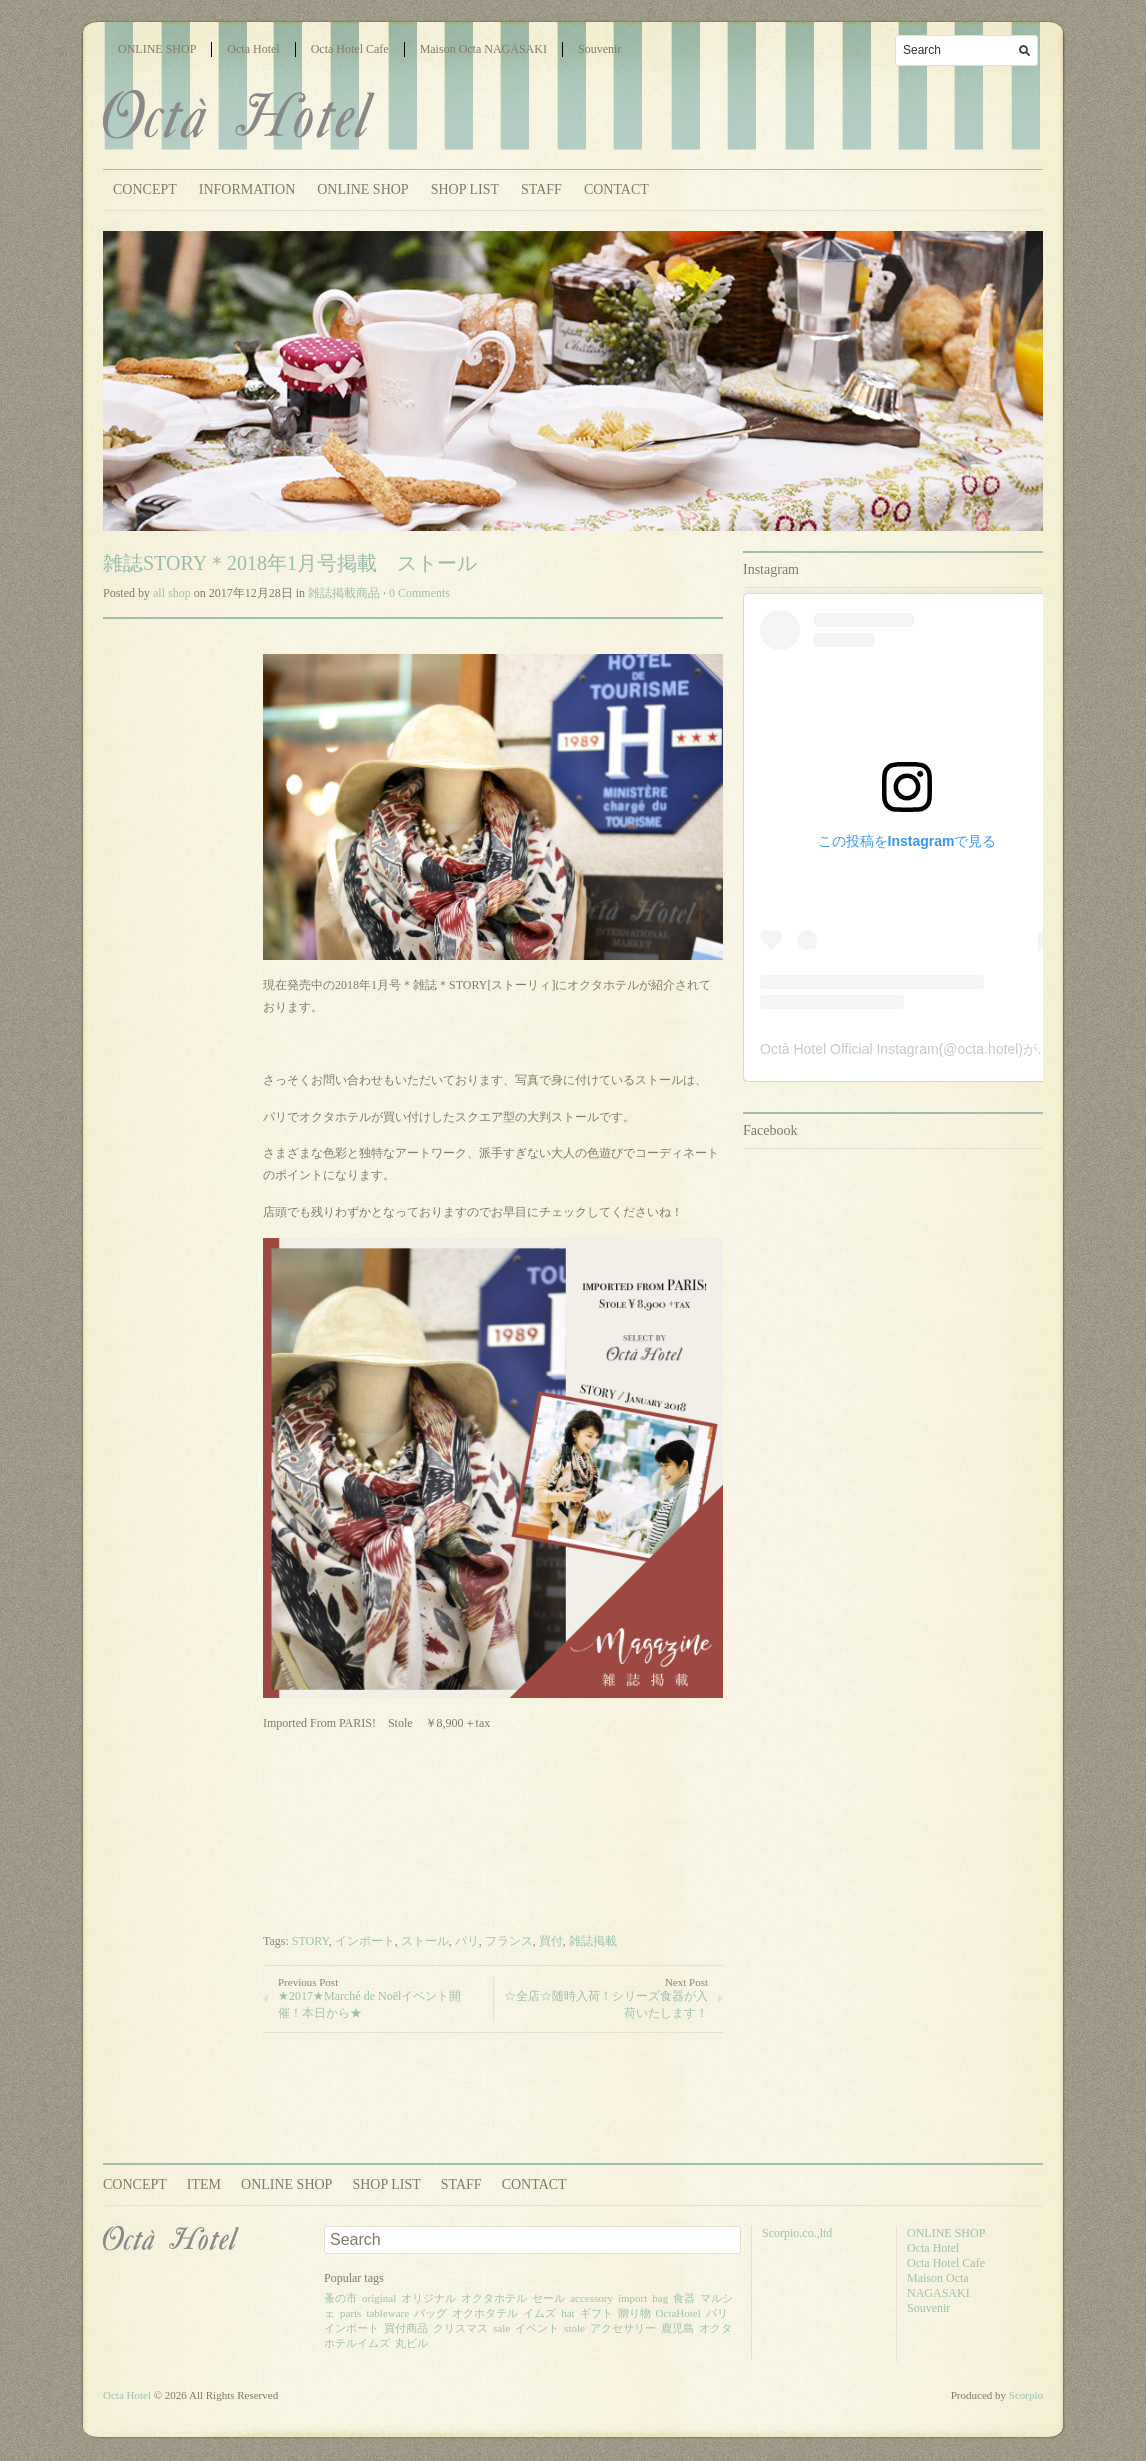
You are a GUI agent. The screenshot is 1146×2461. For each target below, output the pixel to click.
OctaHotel (678, 2313)
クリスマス (460, 2328)
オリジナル (428, 2298)
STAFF (541, 189)
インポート (365, 1941)
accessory (591, 2298)
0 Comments (419, 593)
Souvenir (599, 49)
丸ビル (411, 2343)
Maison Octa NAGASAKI (483, 49)
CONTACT (616, 189)
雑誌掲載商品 (344, 593)
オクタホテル (494, 2298)
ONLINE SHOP (157, 49)
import (632, 2298)
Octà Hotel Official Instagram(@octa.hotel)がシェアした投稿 (947, 1049)
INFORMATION (247, 189)
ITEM (204, 2184)
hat (567, 2313)
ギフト (596, 2313)
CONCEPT (145, 189)
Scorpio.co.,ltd (797, 2233)
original (379, 2298)
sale (501, 2328)
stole (574, 2328)
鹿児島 (677, 2328)
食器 (684, 2298)
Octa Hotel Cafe (350, 49)
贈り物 (634, 2313)
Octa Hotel (253, 49)
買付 (551, 1941)
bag (660, 2298)
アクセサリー (623, 2328)
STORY (310, 1941)
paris (350, 2313)
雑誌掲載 (593, 1941)
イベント (537, 2328)
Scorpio (1026, 2395)
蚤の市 (340, 2298)
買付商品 (406, 2328)
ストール (425, 1941)
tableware (387, 2313)
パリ (467, 1941)
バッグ (430, 2313)
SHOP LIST (465, 189)
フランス (509, 1941)
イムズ (539, 2313)
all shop (172, 593)
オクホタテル (485, 2313)
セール (548, 2298)
